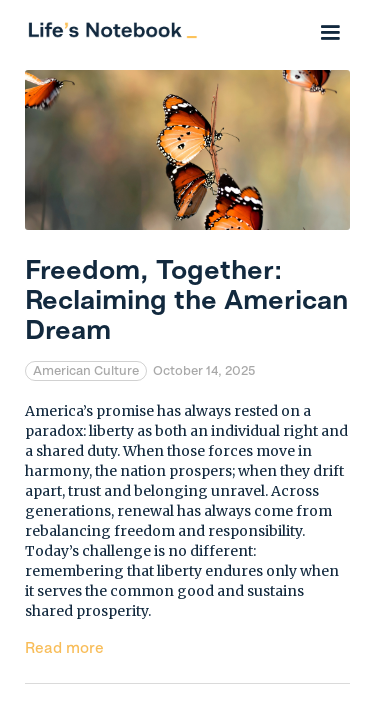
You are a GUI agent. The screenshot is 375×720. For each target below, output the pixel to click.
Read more (64, 647)
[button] (330, 30)
